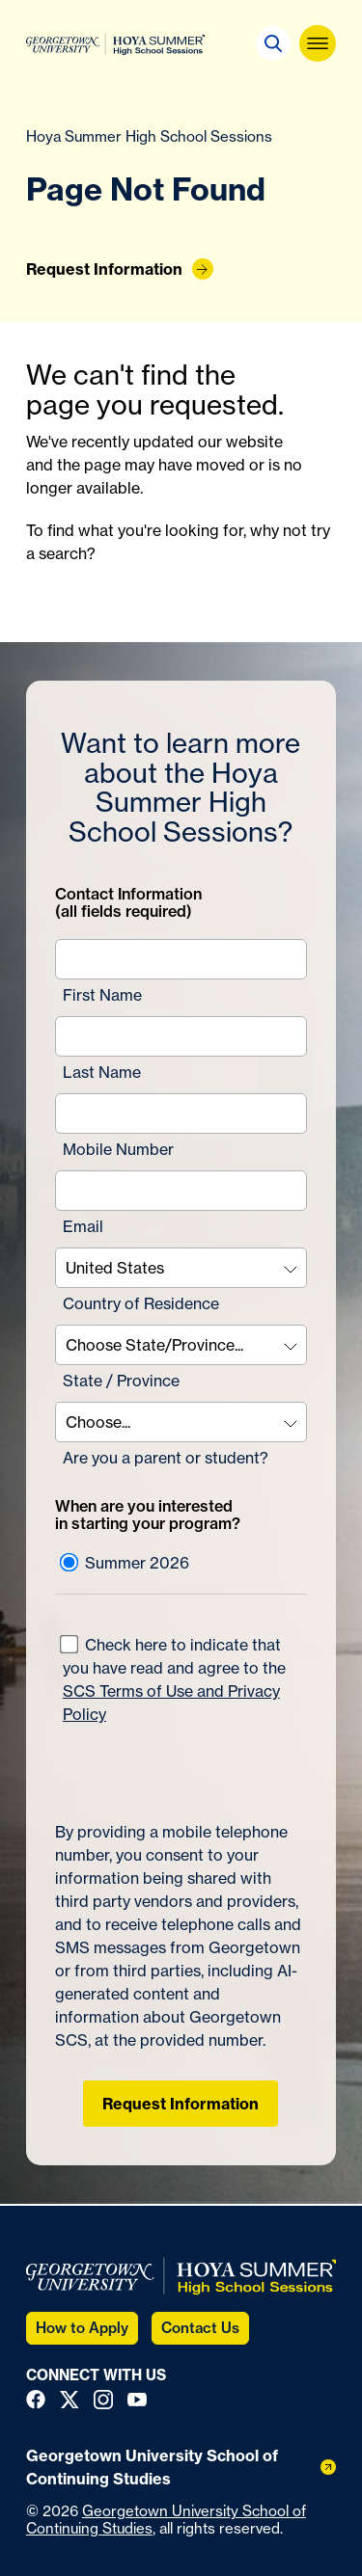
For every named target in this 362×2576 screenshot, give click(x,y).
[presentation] (168, 1764)
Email (83, 1226)
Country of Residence (141, 1303)
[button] (273, 43)
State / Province (121, 1380)
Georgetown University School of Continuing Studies (166, 2519)
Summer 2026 (124, 1562)
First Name (102, 995)
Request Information (180, 2103)
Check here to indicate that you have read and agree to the (173, 1679)
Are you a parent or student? (165, 1457)
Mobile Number (118, 1149)
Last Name (102, 1072)
